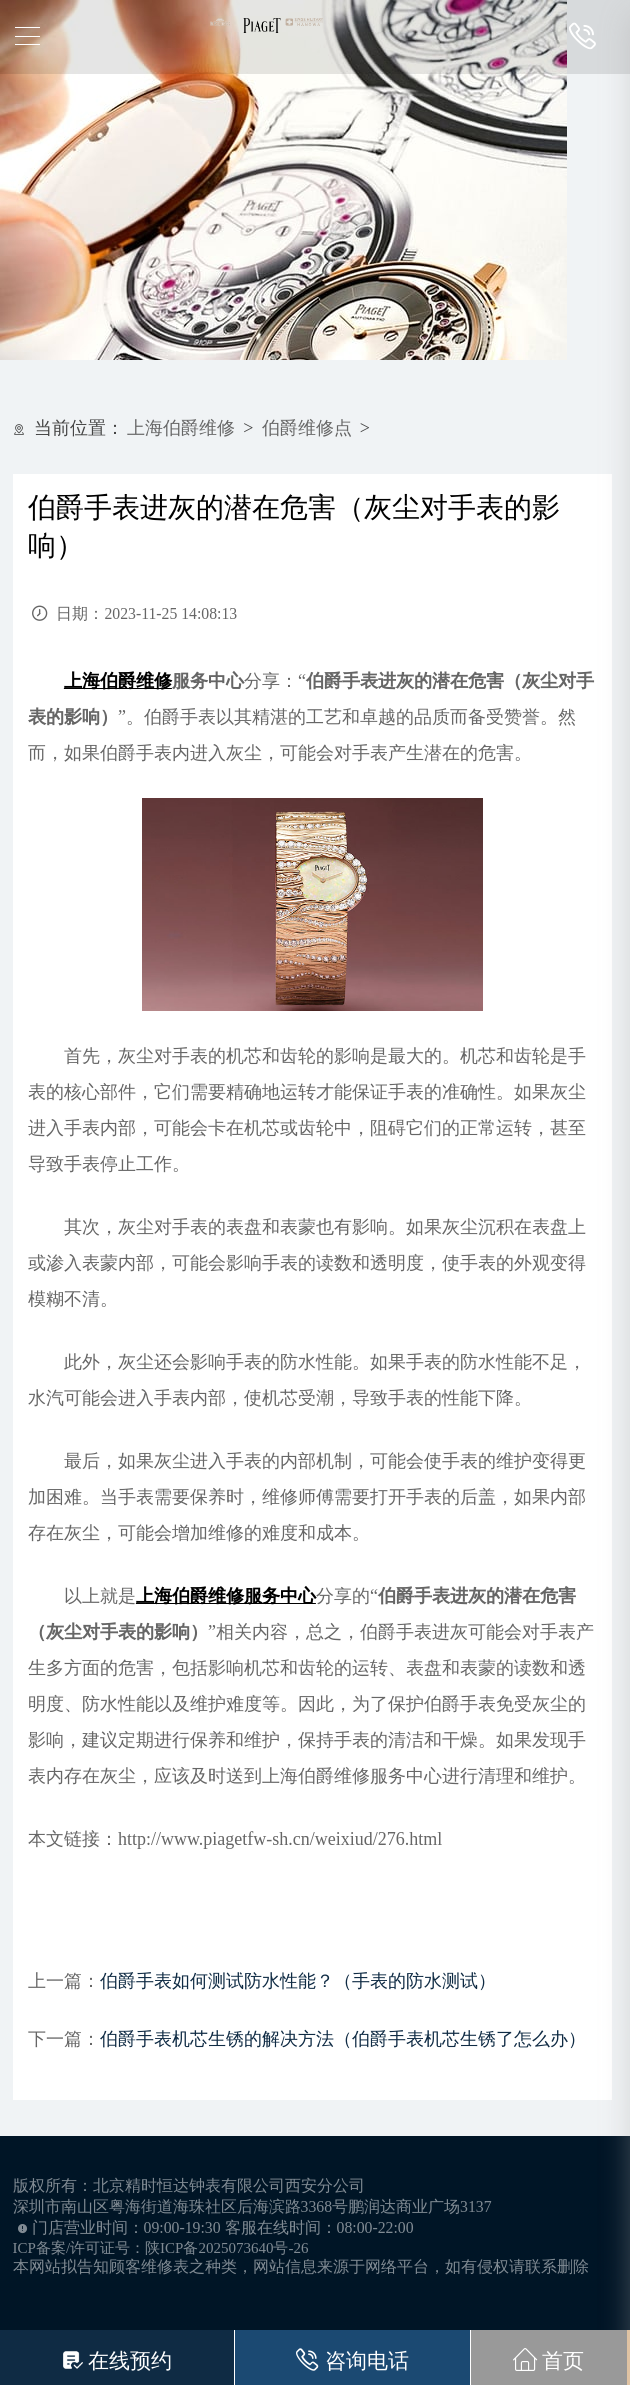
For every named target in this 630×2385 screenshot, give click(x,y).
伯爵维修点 (307, 428)
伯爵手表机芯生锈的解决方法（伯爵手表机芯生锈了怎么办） (343, 2039)
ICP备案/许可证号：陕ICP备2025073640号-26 (161, 2248)
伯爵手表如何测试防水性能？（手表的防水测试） (298, 1981)
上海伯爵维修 (181, 428)
